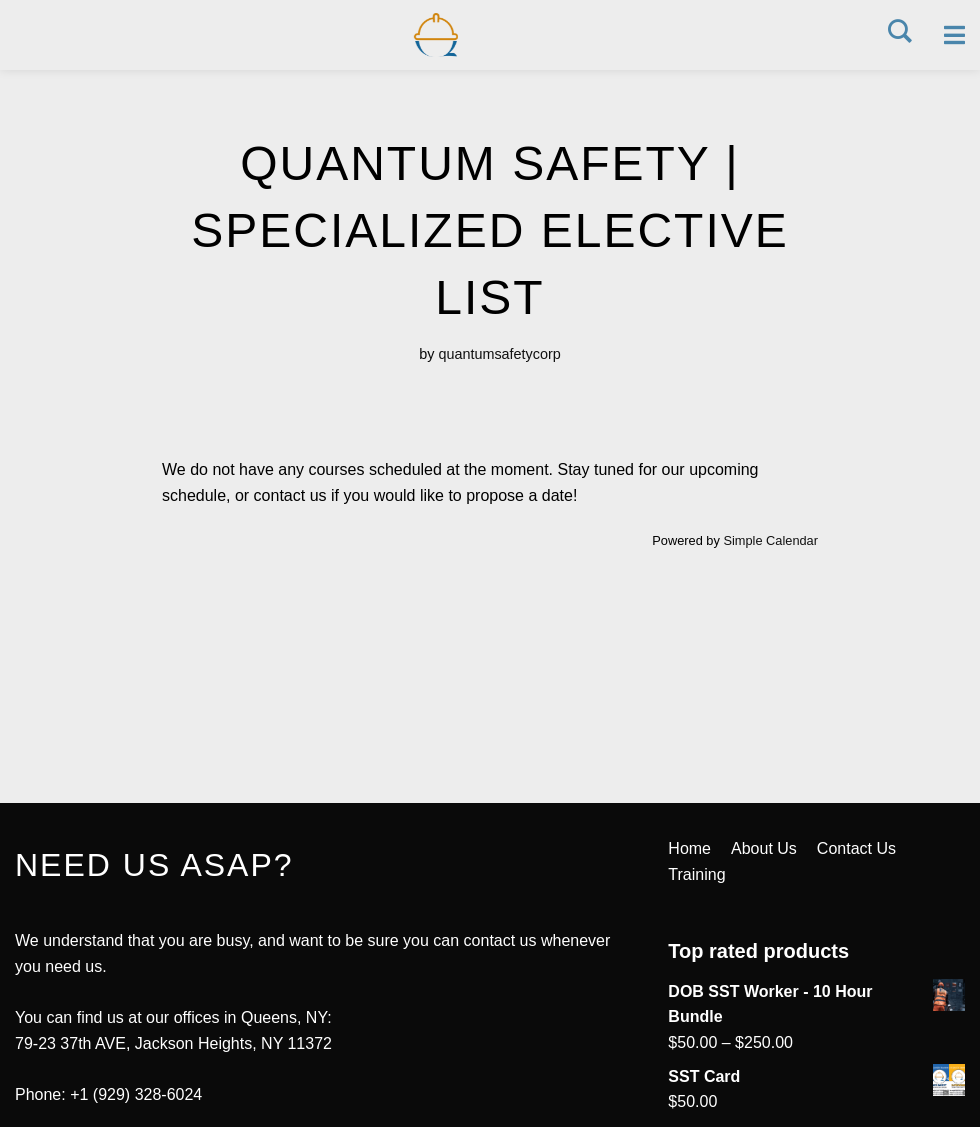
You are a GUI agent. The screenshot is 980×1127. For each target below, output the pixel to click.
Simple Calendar (770, 540)
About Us (764, 848)
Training (696, 874)
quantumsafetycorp (499, 354)
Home (689, 848)
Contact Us (856, 848)
